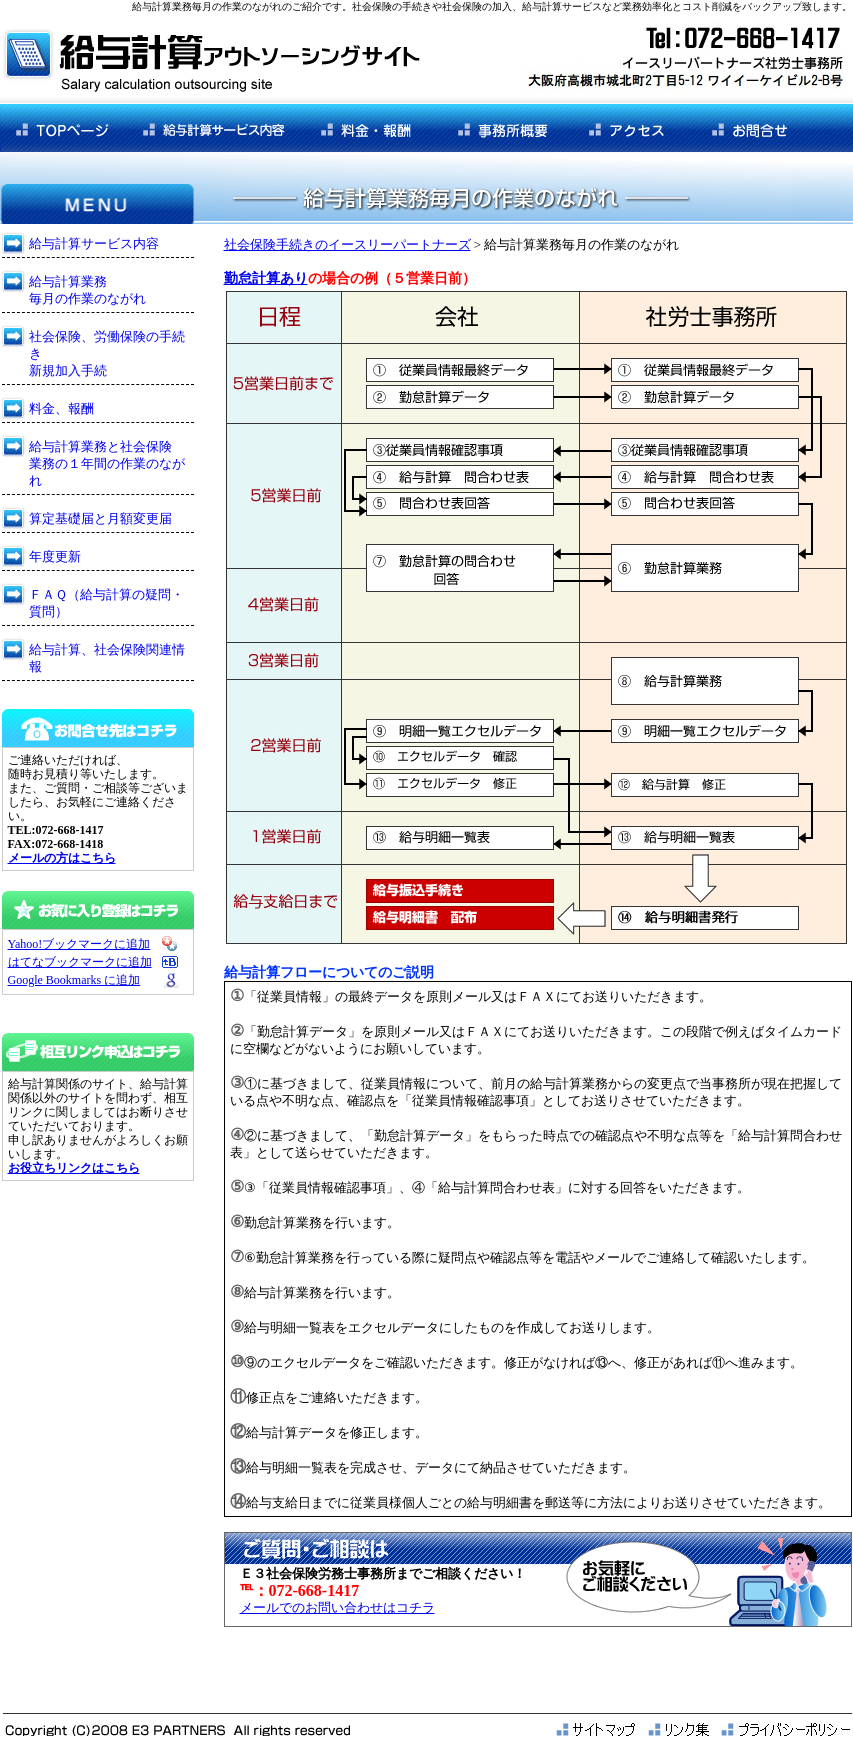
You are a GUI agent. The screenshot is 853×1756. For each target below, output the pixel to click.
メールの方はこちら (62, 858)
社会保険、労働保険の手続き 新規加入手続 (107, 353)
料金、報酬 (61, 408)
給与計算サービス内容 (94, 243)
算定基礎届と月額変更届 (100, 518)
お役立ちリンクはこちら (74, 1168)
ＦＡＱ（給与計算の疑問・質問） (106, 603)
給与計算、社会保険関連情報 (107, 658)
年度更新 (55, 556)
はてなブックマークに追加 (80, 962)
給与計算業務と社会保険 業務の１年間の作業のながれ (107, 463)
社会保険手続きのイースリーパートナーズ (347, 244)
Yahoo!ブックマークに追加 (79, 944)
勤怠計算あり (266, 278)
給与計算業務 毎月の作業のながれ (87, 290)
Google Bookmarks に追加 (74, 980)
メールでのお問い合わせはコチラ (337, 1607)
